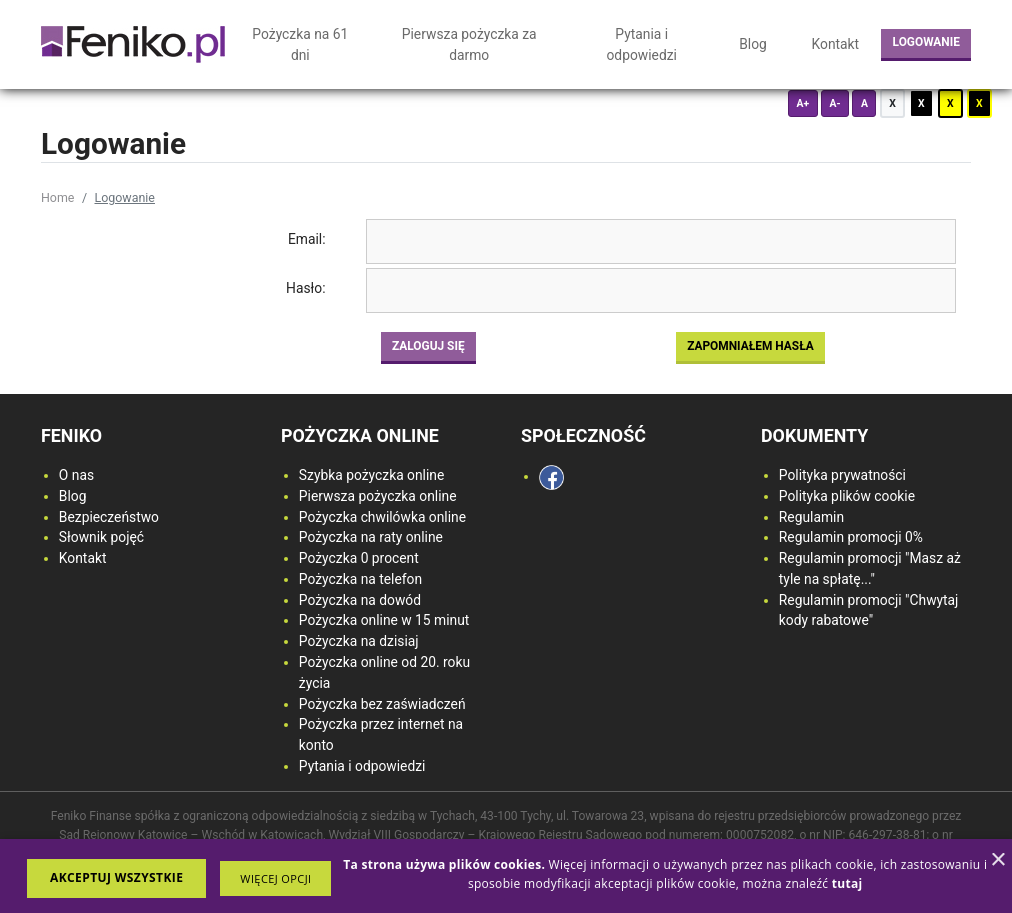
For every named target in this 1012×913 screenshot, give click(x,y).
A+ (802, 103)
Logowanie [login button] (926, 42)
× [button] (997, 860)
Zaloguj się (428, 346)
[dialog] (506, 876)
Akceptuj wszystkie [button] (116, 877)
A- (834, 103)
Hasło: (306, 288)
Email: (307, 239)
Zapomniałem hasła (750, 346)
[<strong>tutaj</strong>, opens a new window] (847, 883)
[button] (275, 878)
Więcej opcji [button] (275, 878)
